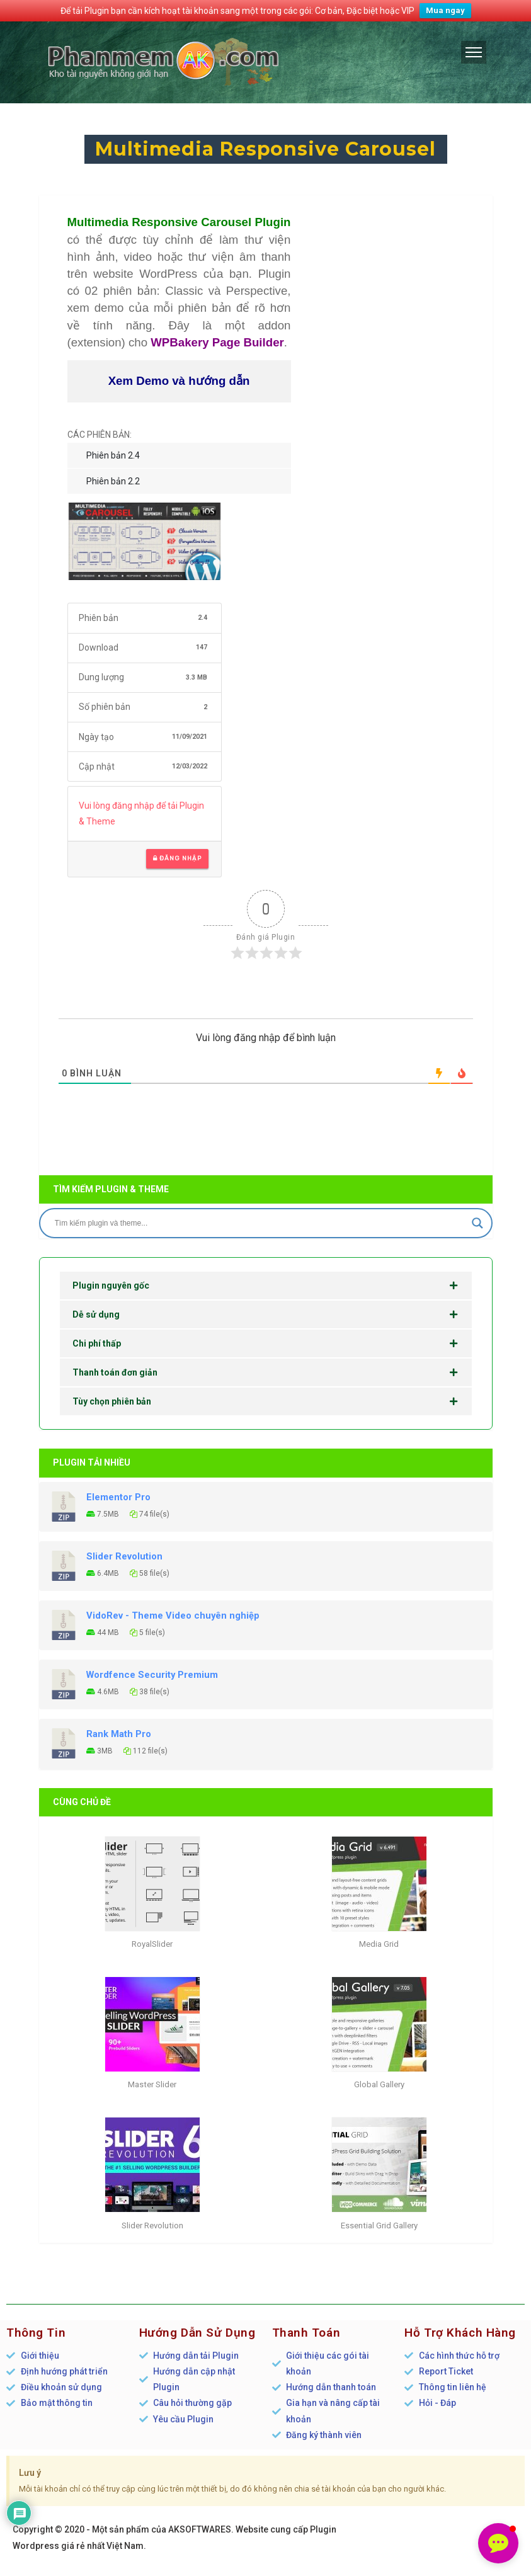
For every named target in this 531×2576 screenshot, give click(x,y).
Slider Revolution (124, 1556)
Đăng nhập (177, 858)
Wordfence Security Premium (152, 1674)
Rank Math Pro (118, 1734)
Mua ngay (445, 10)
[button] (498, 2543)
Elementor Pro (118, 1497)
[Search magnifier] (477, 1223)
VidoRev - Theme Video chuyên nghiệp (173, 1615)
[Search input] (260, 1223)
